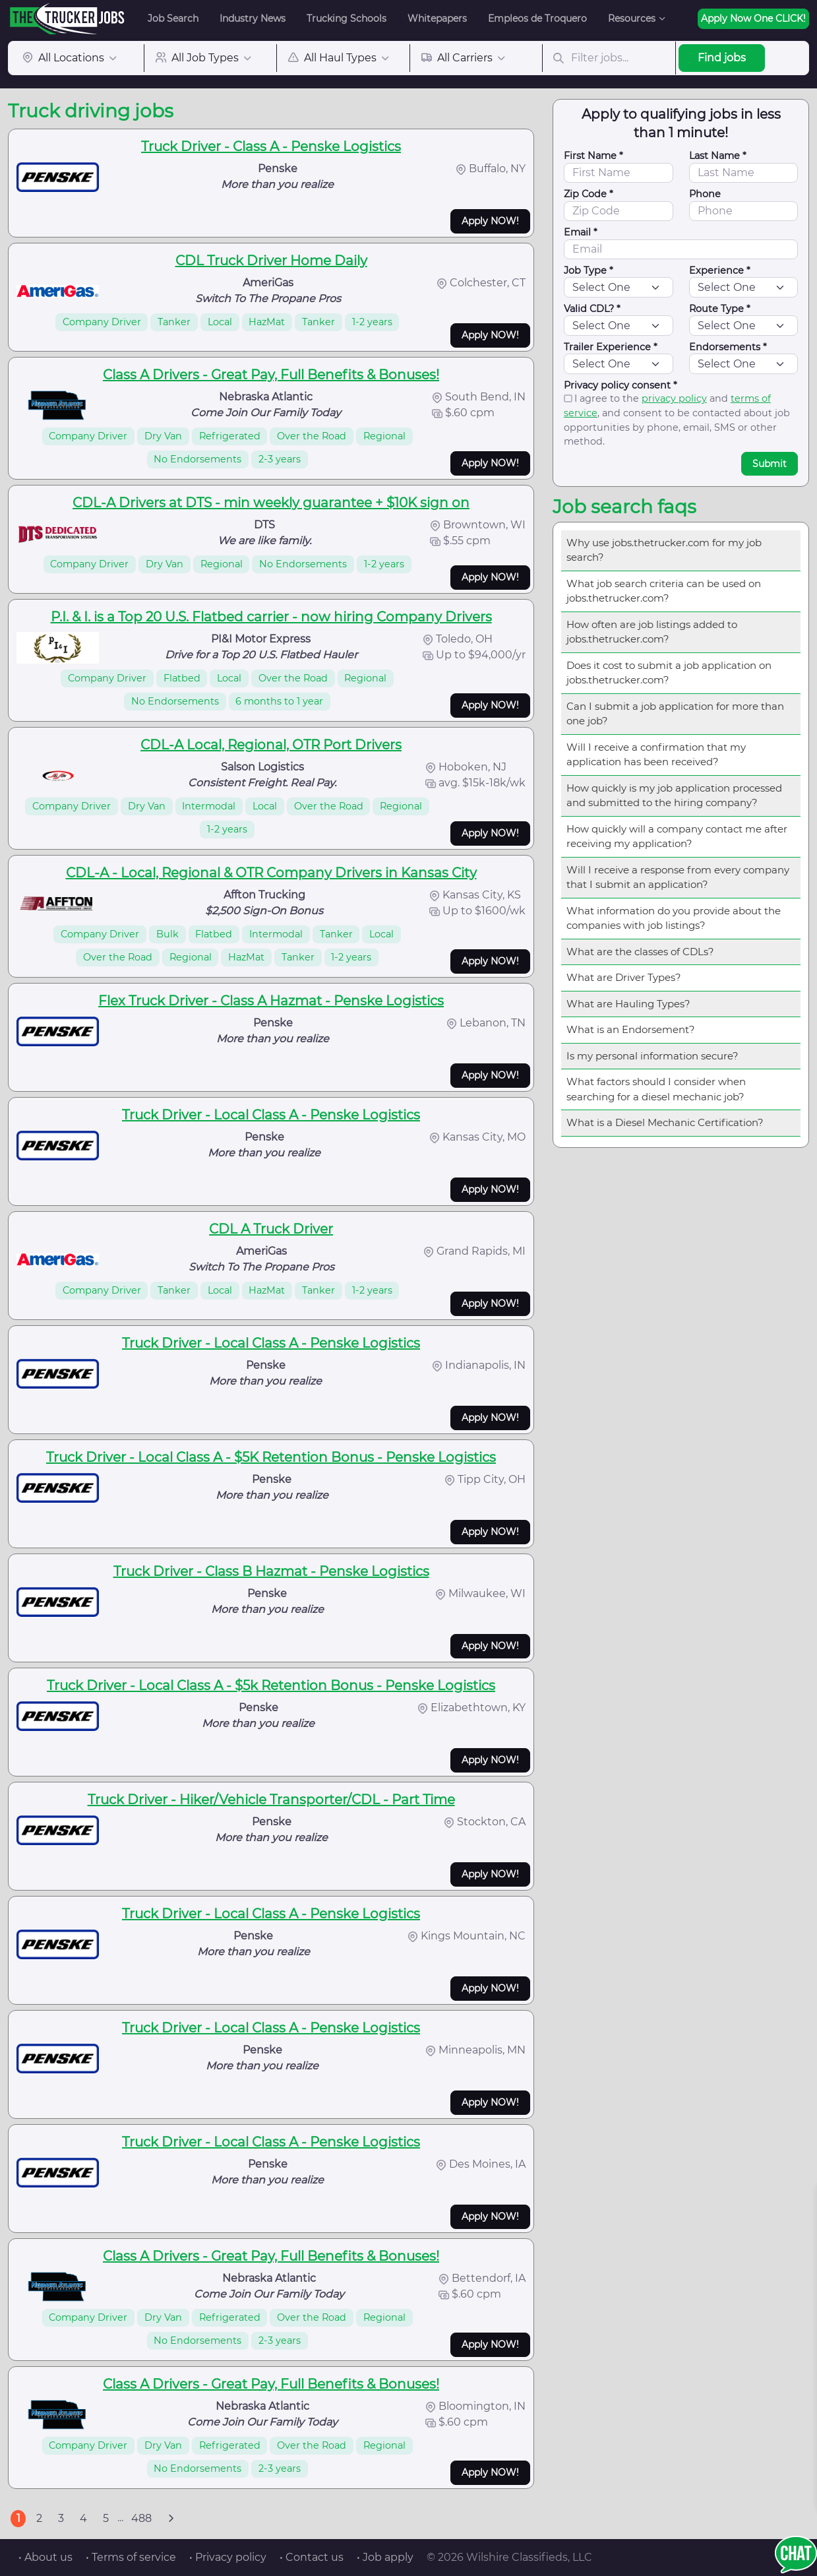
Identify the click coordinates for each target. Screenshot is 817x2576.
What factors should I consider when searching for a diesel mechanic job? (656, 1089)
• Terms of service (131, 2557)
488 (141, 2518)
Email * (580, 232)
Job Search (173, 18)
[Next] (171, 2518)
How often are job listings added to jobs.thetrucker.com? (651, 632)
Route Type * (719, 309)
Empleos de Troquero (537, 18)
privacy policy (674, 398)
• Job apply (385, 2557)
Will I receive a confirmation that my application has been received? (656, 755)
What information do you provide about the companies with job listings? (673, 918)
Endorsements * (728, 347)
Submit (769, 464)
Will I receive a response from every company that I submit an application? (677, 877)
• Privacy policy (227, 2557)
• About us (45, 2557)
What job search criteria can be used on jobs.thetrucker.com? (663, 591)
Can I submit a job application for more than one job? (675, 714)
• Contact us (312, 2557)
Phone (705, 194)
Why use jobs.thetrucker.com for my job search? (664, 550)
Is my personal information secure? (652, 1056)
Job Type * (588, 270)
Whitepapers (437, 18)
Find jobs (722, 57)
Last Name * (717, 156)
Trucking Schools (346, 18)
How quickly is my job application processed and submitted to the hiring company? (674, 795)
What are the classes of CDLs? (640, 951)
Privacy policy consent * (620, 385)
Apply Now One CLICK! (753, 18)
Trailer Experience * (610, 347)
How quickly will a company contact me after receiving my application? (676, 836)
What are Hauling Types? (628, 1003)
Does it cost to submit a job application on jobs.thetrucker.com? (669, 673)
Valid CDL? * (592, 309)
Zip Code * (588, 194)
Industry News (253, 18)
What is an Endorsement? (630, 1029)
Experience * (719, 270)
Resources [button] (631, 18)
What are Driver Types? (623, 977)
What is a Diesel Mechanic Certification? (665, 1122)
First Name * (593, 156)
